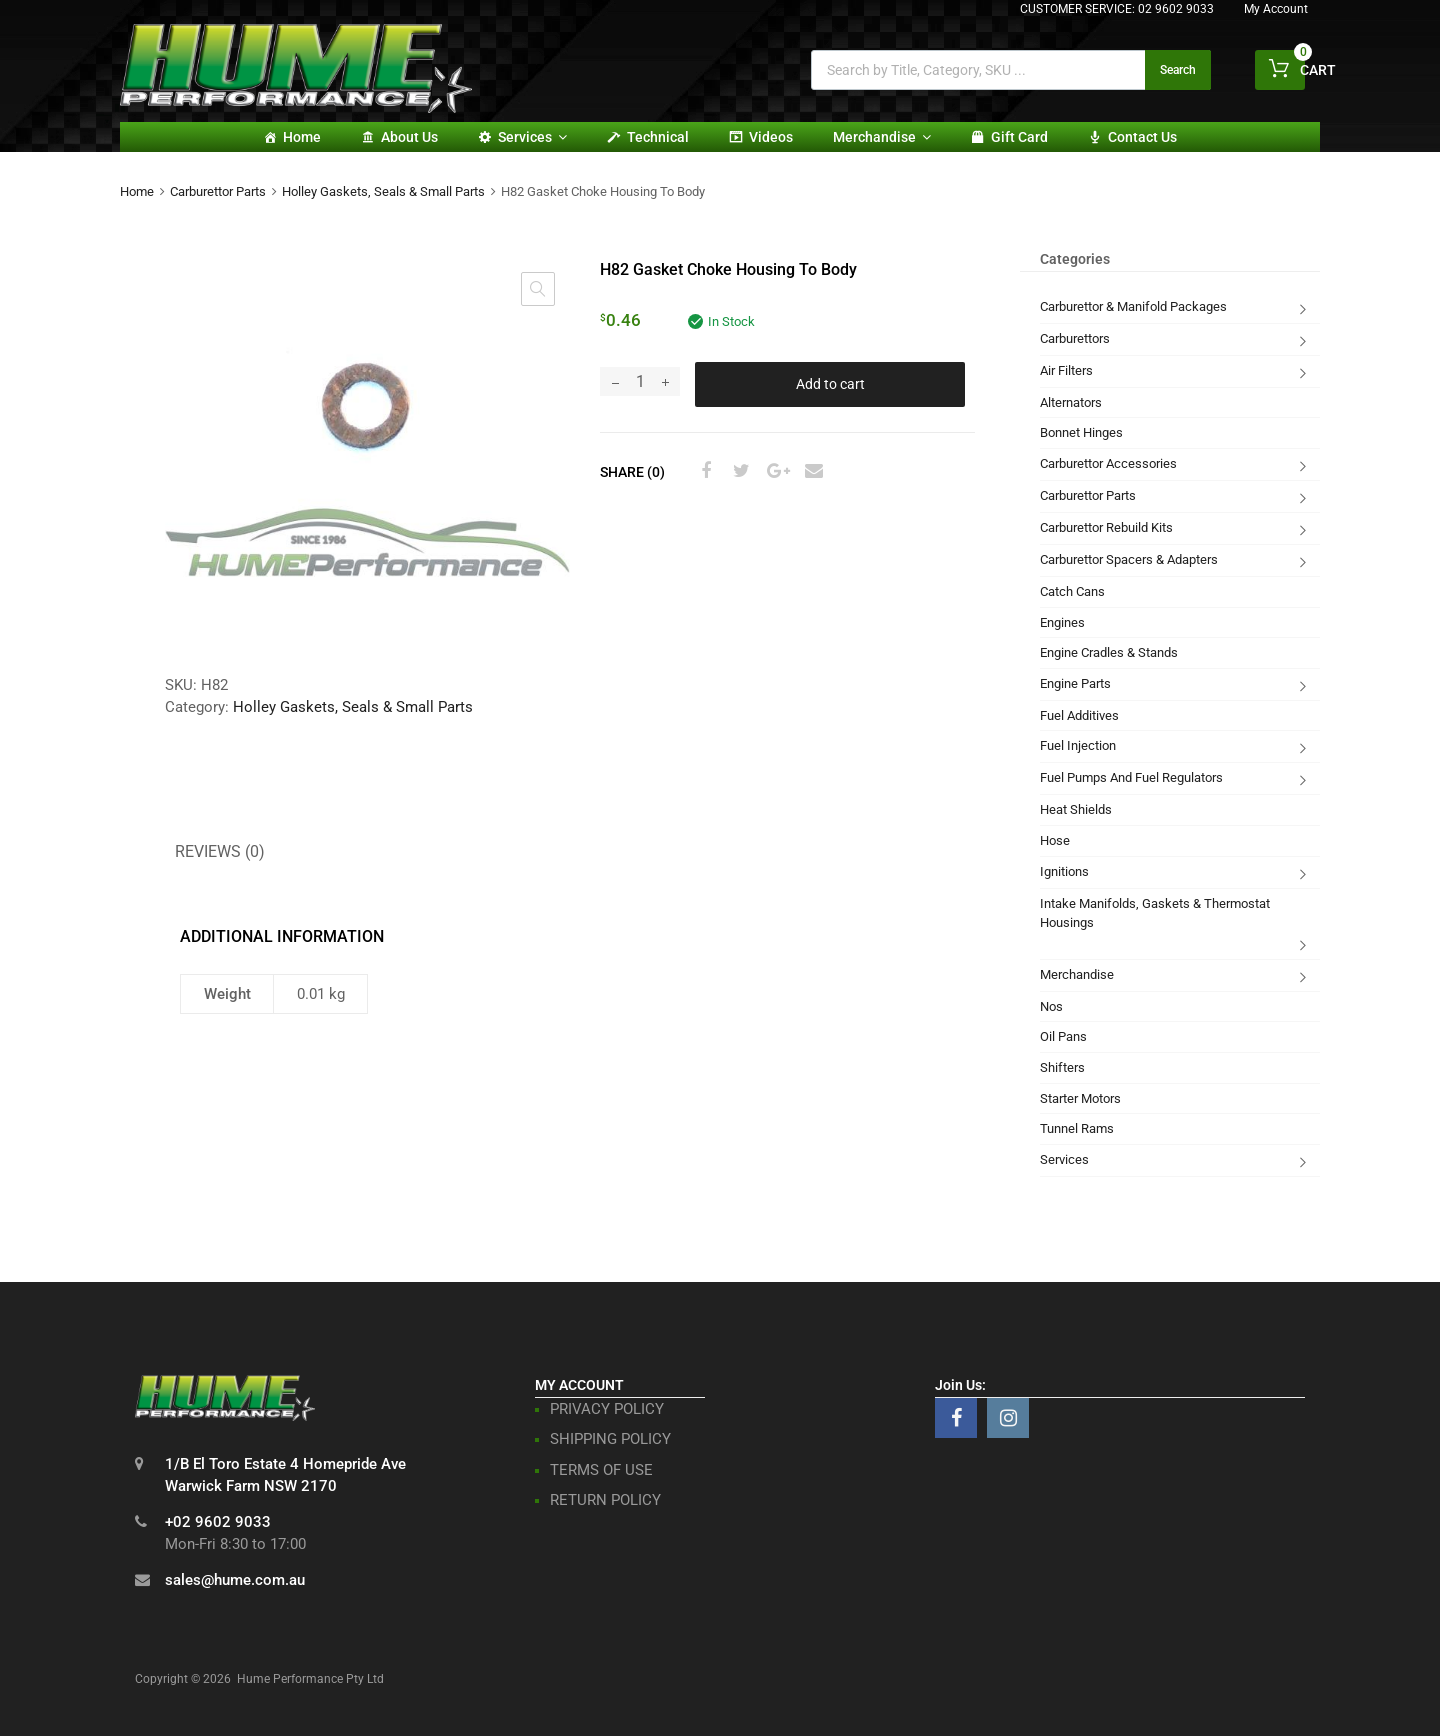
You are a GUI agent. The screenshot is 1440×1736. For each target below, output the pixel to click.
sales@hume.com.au (235, 1580)
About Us (409, 137)
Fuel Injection (1078, 745)
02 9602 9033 (1176, 9)
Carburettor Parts (218, 191)
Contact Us (1142, 137)
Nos (1051, 1006)
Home (302, 137)
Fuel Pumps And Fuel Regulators (1131, 777)
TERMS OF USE (601, 1470)
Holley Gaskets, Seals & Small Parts (383, 191)
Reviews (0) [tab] (220, 851)
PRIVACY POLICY (607, 1409)
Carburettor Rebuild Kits (1106, 527)
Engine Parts (1075, 683)
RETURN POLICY (605, 1500)
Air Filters (1066, 370)
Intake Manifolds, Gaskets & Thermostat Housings (1155, 913)
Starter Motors (1080, 1098)
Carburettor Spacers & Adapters (1129, 559)
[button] (538, 289)
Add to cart (830, 384)
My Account (1276, 9)
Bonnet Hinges (1081, 432)
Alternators (1071, 402)
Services (532, 137)
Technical (658, 137)
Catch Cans (1072, 591)
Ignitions (1064, 871)
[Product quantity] (640, 381)
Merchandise (882, 137)
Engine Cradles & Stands (1109, 652)
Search (1178, 70)
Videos (771, 137)
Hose (1055, 840)
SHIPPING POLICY (610, 1439)
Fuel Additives (1079, 715)
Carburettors (1075, 338)
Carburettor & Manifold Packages (1133, 306)
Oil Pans (1063, 1036)
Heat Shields (1076, 809)
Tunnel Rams (1077, 1128)
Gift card (1019, 137)
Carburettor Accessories (1108, 463)
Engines (1062, 622)
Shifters (1062, 1067)
